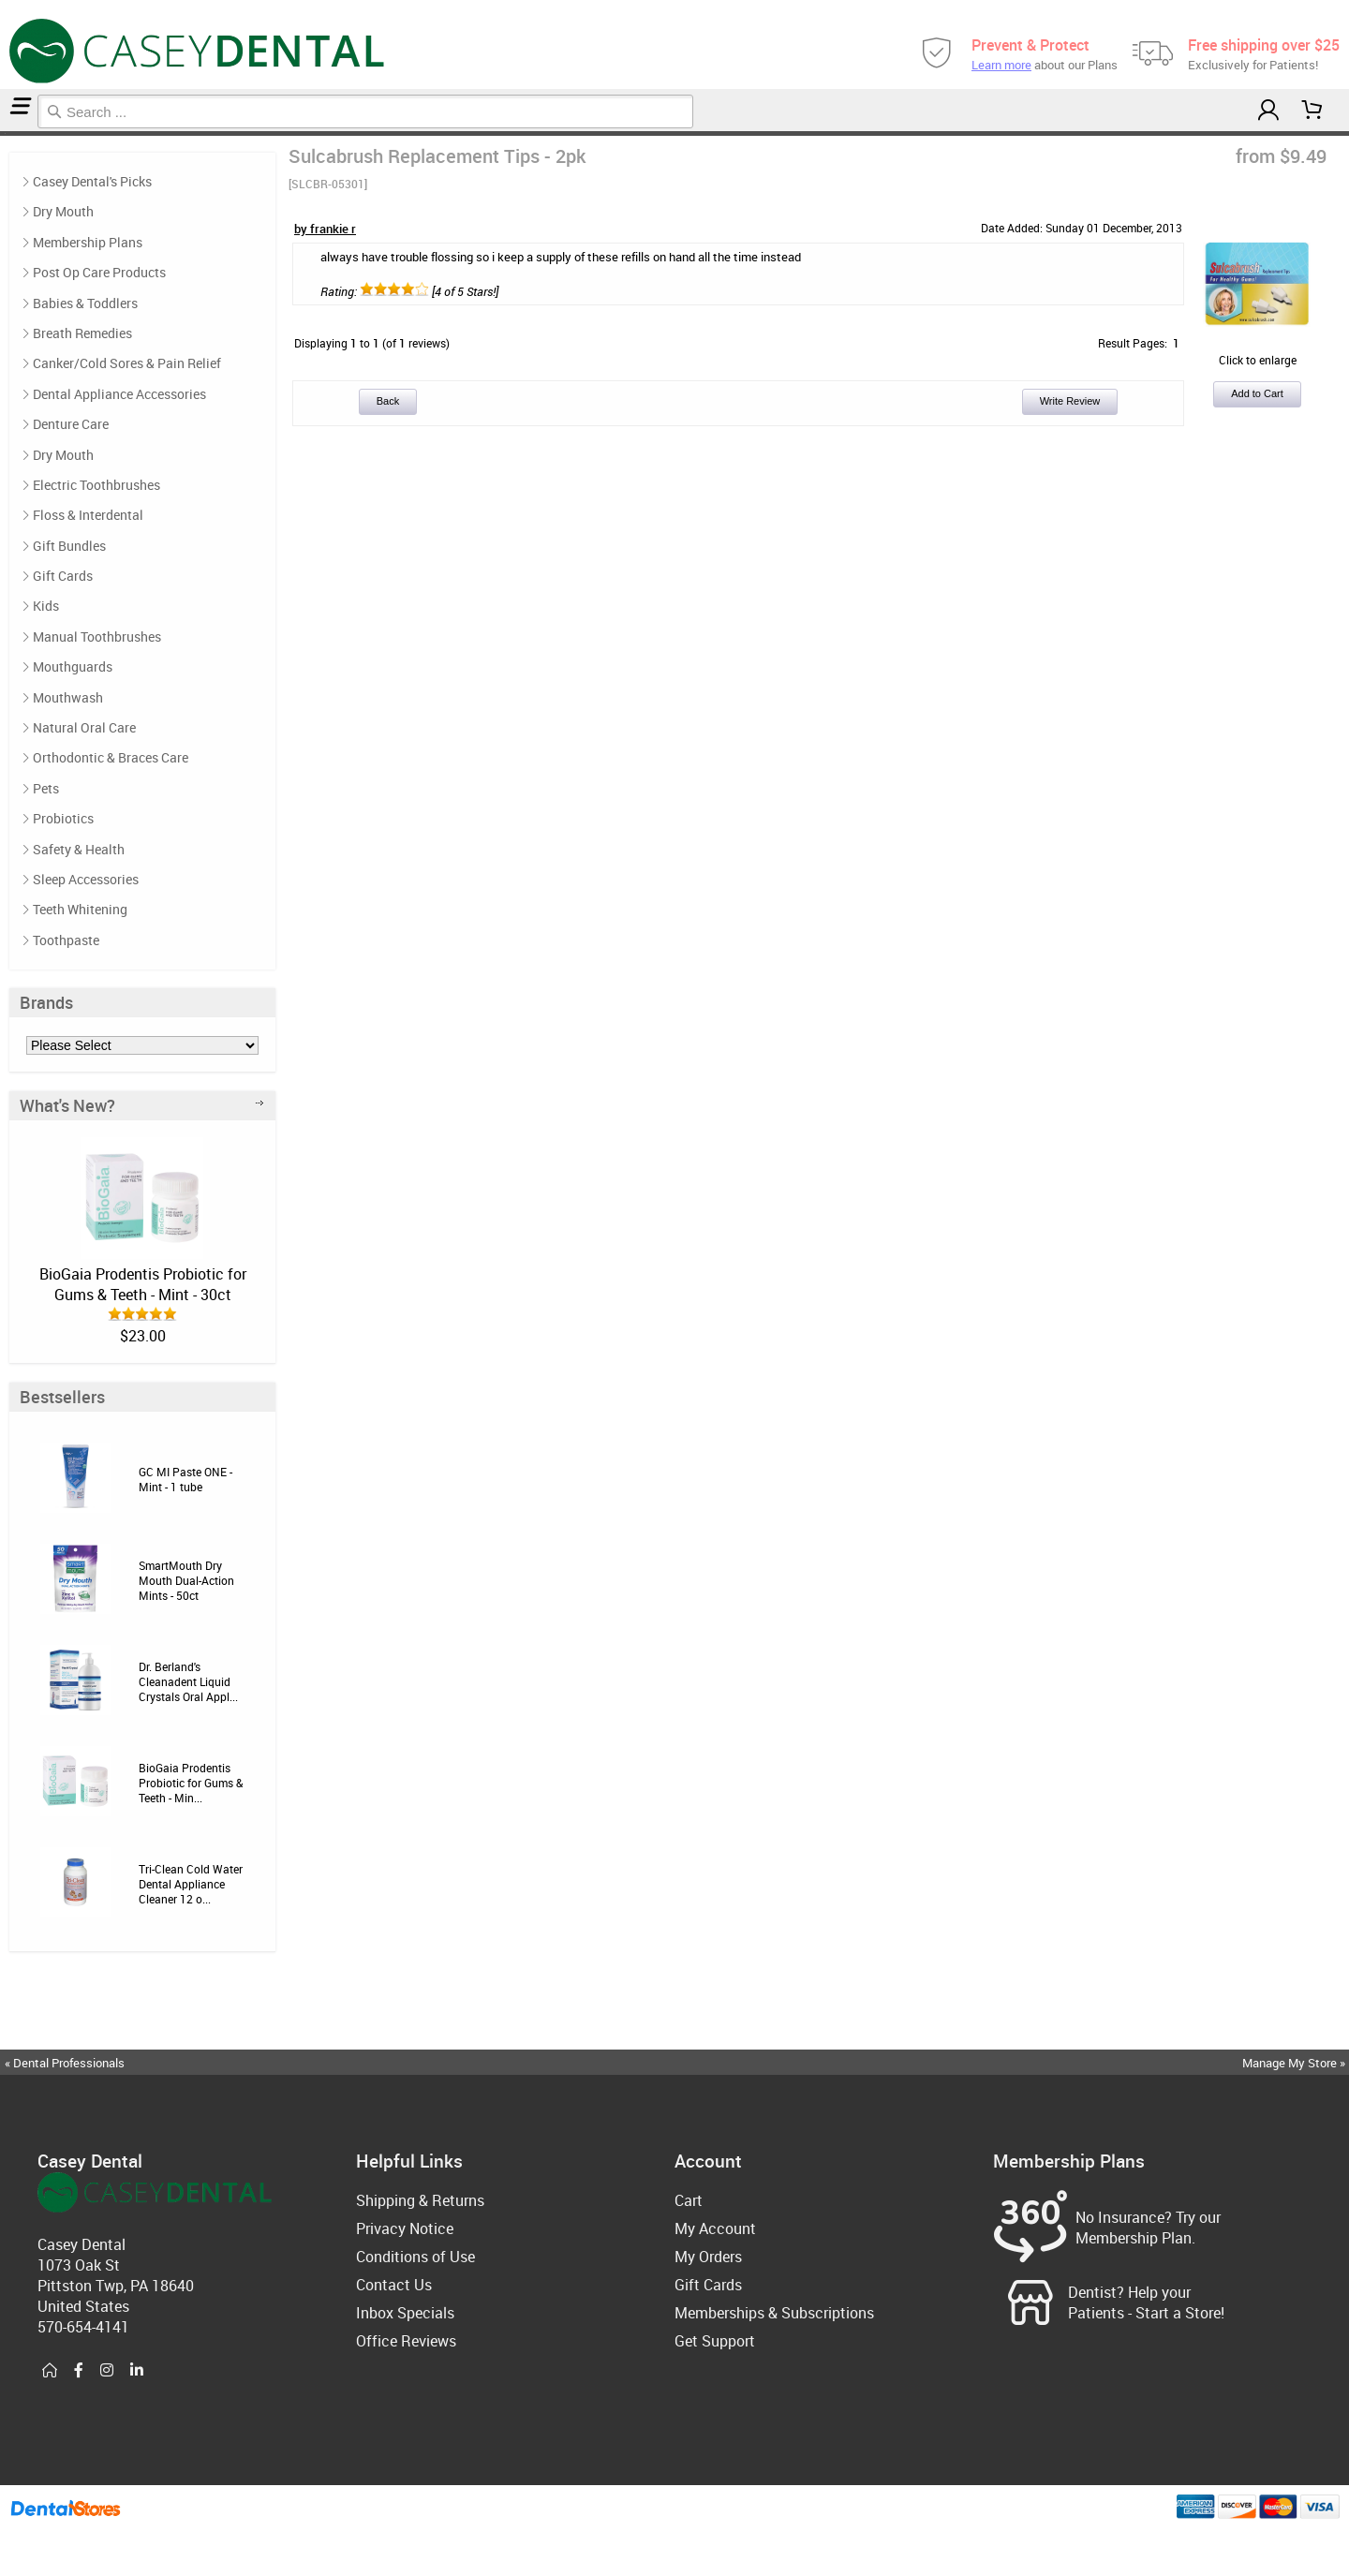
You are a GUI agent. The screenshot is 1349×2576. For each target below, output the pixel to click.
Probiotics (63, 818)
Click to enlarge (1257, 352)
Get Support (714, 2341)
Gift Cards (63, 576)
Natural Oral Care (84, 727)
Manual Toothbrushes (97, 636)
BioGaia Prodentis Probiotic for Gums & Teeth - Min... (191, 1782)
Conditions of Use (415, 2256)
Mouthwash (68, 697)
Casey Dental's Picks (92, 181)
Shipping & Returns (420, 2200)
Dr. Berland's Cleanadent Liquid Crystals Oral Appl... (188, 1681)
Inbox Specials (405, 2312)
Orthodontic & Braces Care (110, 757)
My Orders (708, 2256)
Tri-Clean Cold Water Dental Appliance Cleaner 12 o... (191, 1883)
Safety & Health (79, 849)
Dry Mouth (63, 211)
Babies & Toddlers (85, 303)
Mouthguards (72, 666)
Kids (46, 605)
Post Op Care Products (99, 272)
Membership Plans (87, 242)
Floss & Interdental (88, 515)
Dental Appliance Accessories (119, 394)
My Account (715, 2228)
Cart (688, 2200)
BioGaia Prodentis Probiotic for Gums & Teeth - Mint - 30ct (142, 1284)
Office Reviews (406, 2341)
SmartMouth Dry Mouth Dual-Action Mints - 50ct (186, 1580)
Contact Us (394, 2284)
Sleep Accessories (86, 879)
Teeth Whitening (80, 909)
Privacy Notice (404, 2228)
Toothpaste (66, 940)
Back (388, 401)
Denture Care (71, 424)
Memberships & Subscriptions (774, 2312)
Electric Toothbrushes (96, 485)
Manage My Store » (1295, 2062)
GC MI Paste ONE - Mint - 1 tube (185, 1479)
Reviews (7, 133)
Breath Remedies (82, 333)
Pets (46, 788)
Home (3, 133)
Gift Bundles (69, 546)
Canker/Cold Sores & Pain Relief (127, 363)
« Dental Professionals (65, 2062)
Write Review (1070, 401)
